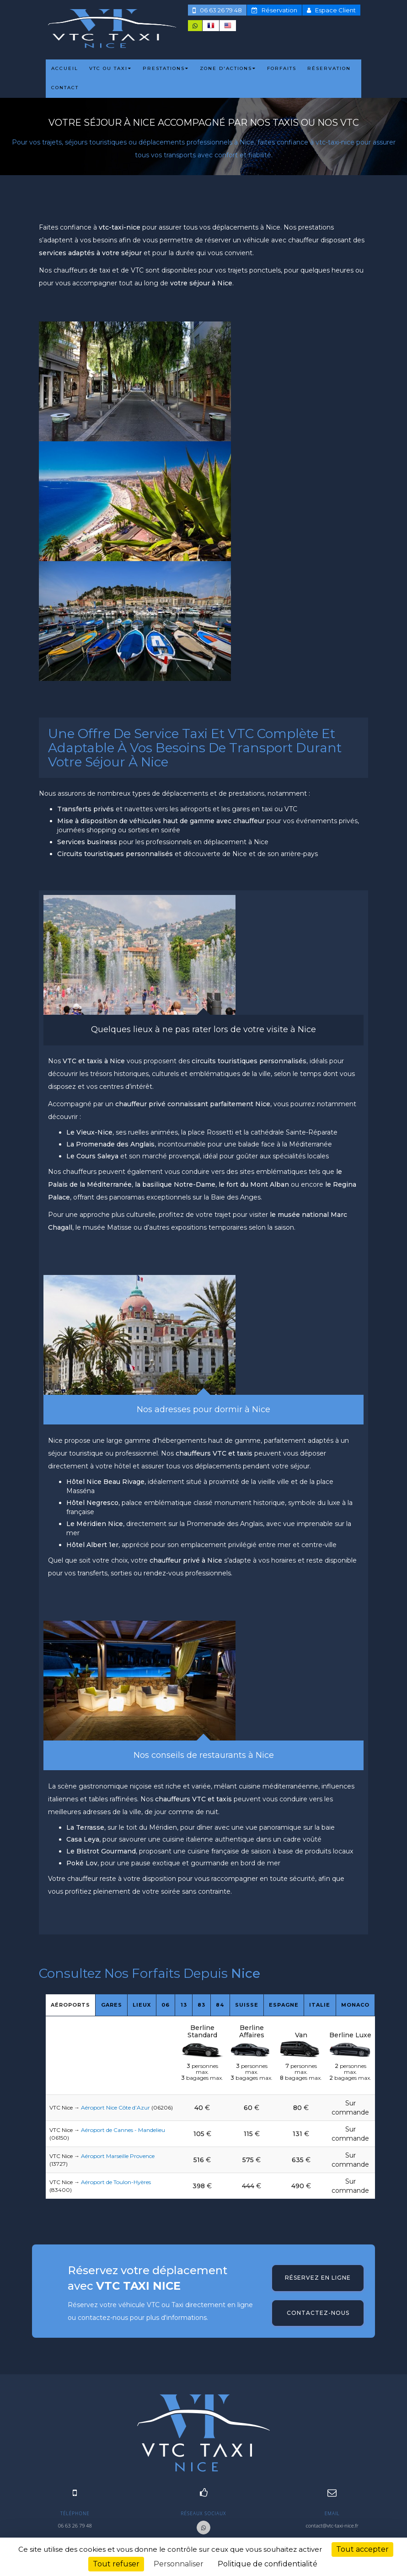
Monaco (355, 2005)
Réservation (274, 10)
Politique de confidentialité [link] (267, 2564)
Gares (111, 2005)
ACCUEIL (64, 68)
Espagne (284, 2005)
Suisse (246, 2005)
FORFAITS (281, 68)
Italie (319, 2005)
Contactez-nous (318, 2312)
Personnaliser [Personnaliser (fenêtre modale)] (179, 2564)
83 (201, 2005)
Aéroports (70, 2005)
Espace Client (331, 10)
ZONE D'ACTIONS (228, 68)
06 (165, 2005)
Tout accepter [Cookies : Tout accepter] (362, 2549)
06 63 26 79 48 (217, 10)
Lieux (142, 2005)
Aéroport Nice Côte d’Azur (115, 2107)
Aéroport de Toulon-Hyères (116, 2182)
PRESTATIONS (166, 68)
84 (220, 2005)
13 (184, 2005)
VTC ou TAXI (110, 68)
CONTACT (65, 88)
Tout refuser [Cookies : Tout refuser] (116, 2564)
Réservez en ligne (318, 2277)
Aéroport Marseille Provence (118, 2156)
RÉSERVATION (329, 68)
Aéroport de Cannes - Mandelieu (123, 2129)
